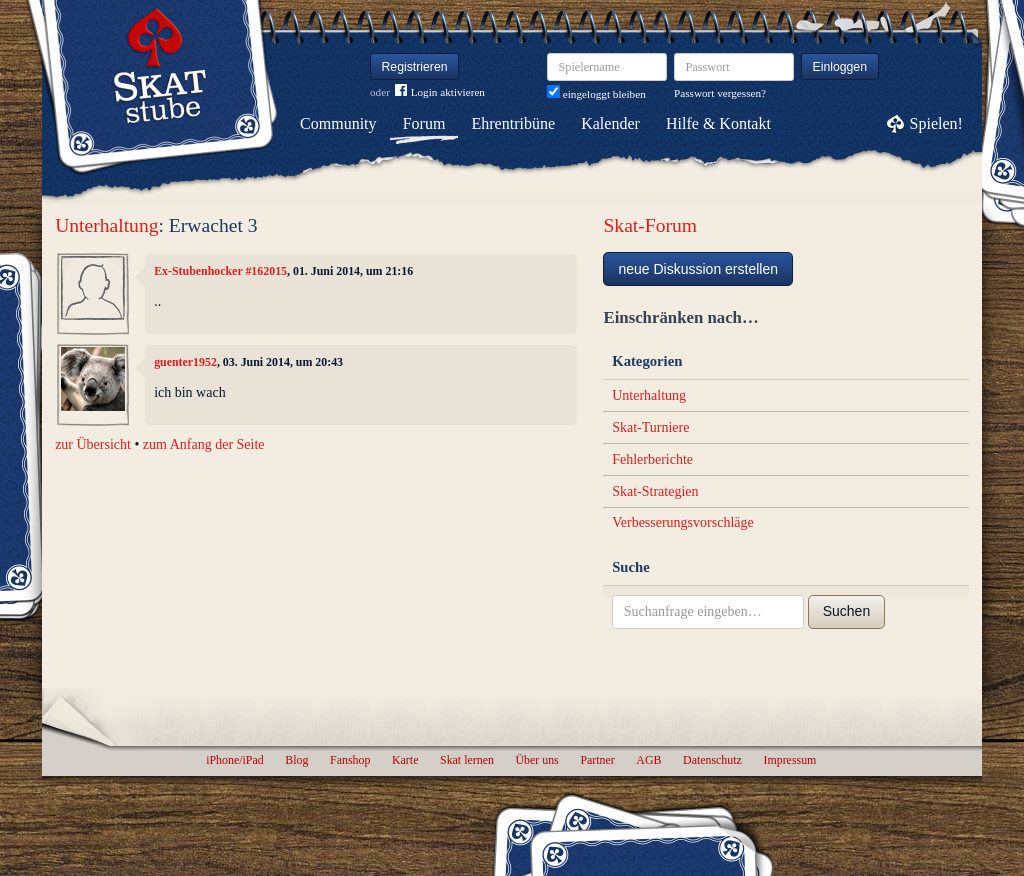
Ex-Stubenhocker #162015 (220, 271)
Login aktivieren (440, 92)
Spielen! (936, 123)
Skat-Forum (650, 225)
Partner (597, 760)
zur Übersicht (93, 444)
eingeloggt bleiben (596, 94)
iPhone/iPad (234, 760)
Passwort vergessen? (720, 93)
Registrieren (415, 67)
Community (338, 123)
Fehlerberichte (652, 459)
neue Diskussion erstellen (698, 269)
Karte (405, 760)
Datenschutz (712, 760)
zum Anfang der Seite (204, 444)
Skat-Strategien (655, 491)
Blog (296, 760)
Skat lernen (467, 760)
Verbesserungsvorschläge (683, 522)
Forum (424, 123)
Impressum (789, 760)
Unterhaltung (106, 225)
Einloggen (840, 67)
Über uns (536, 760)
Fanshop (350, 760)
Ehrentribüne (514, 123)
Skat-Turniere (650, 427)
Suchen (846, 611)
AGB (648, 760)
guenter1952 (185, 362)
